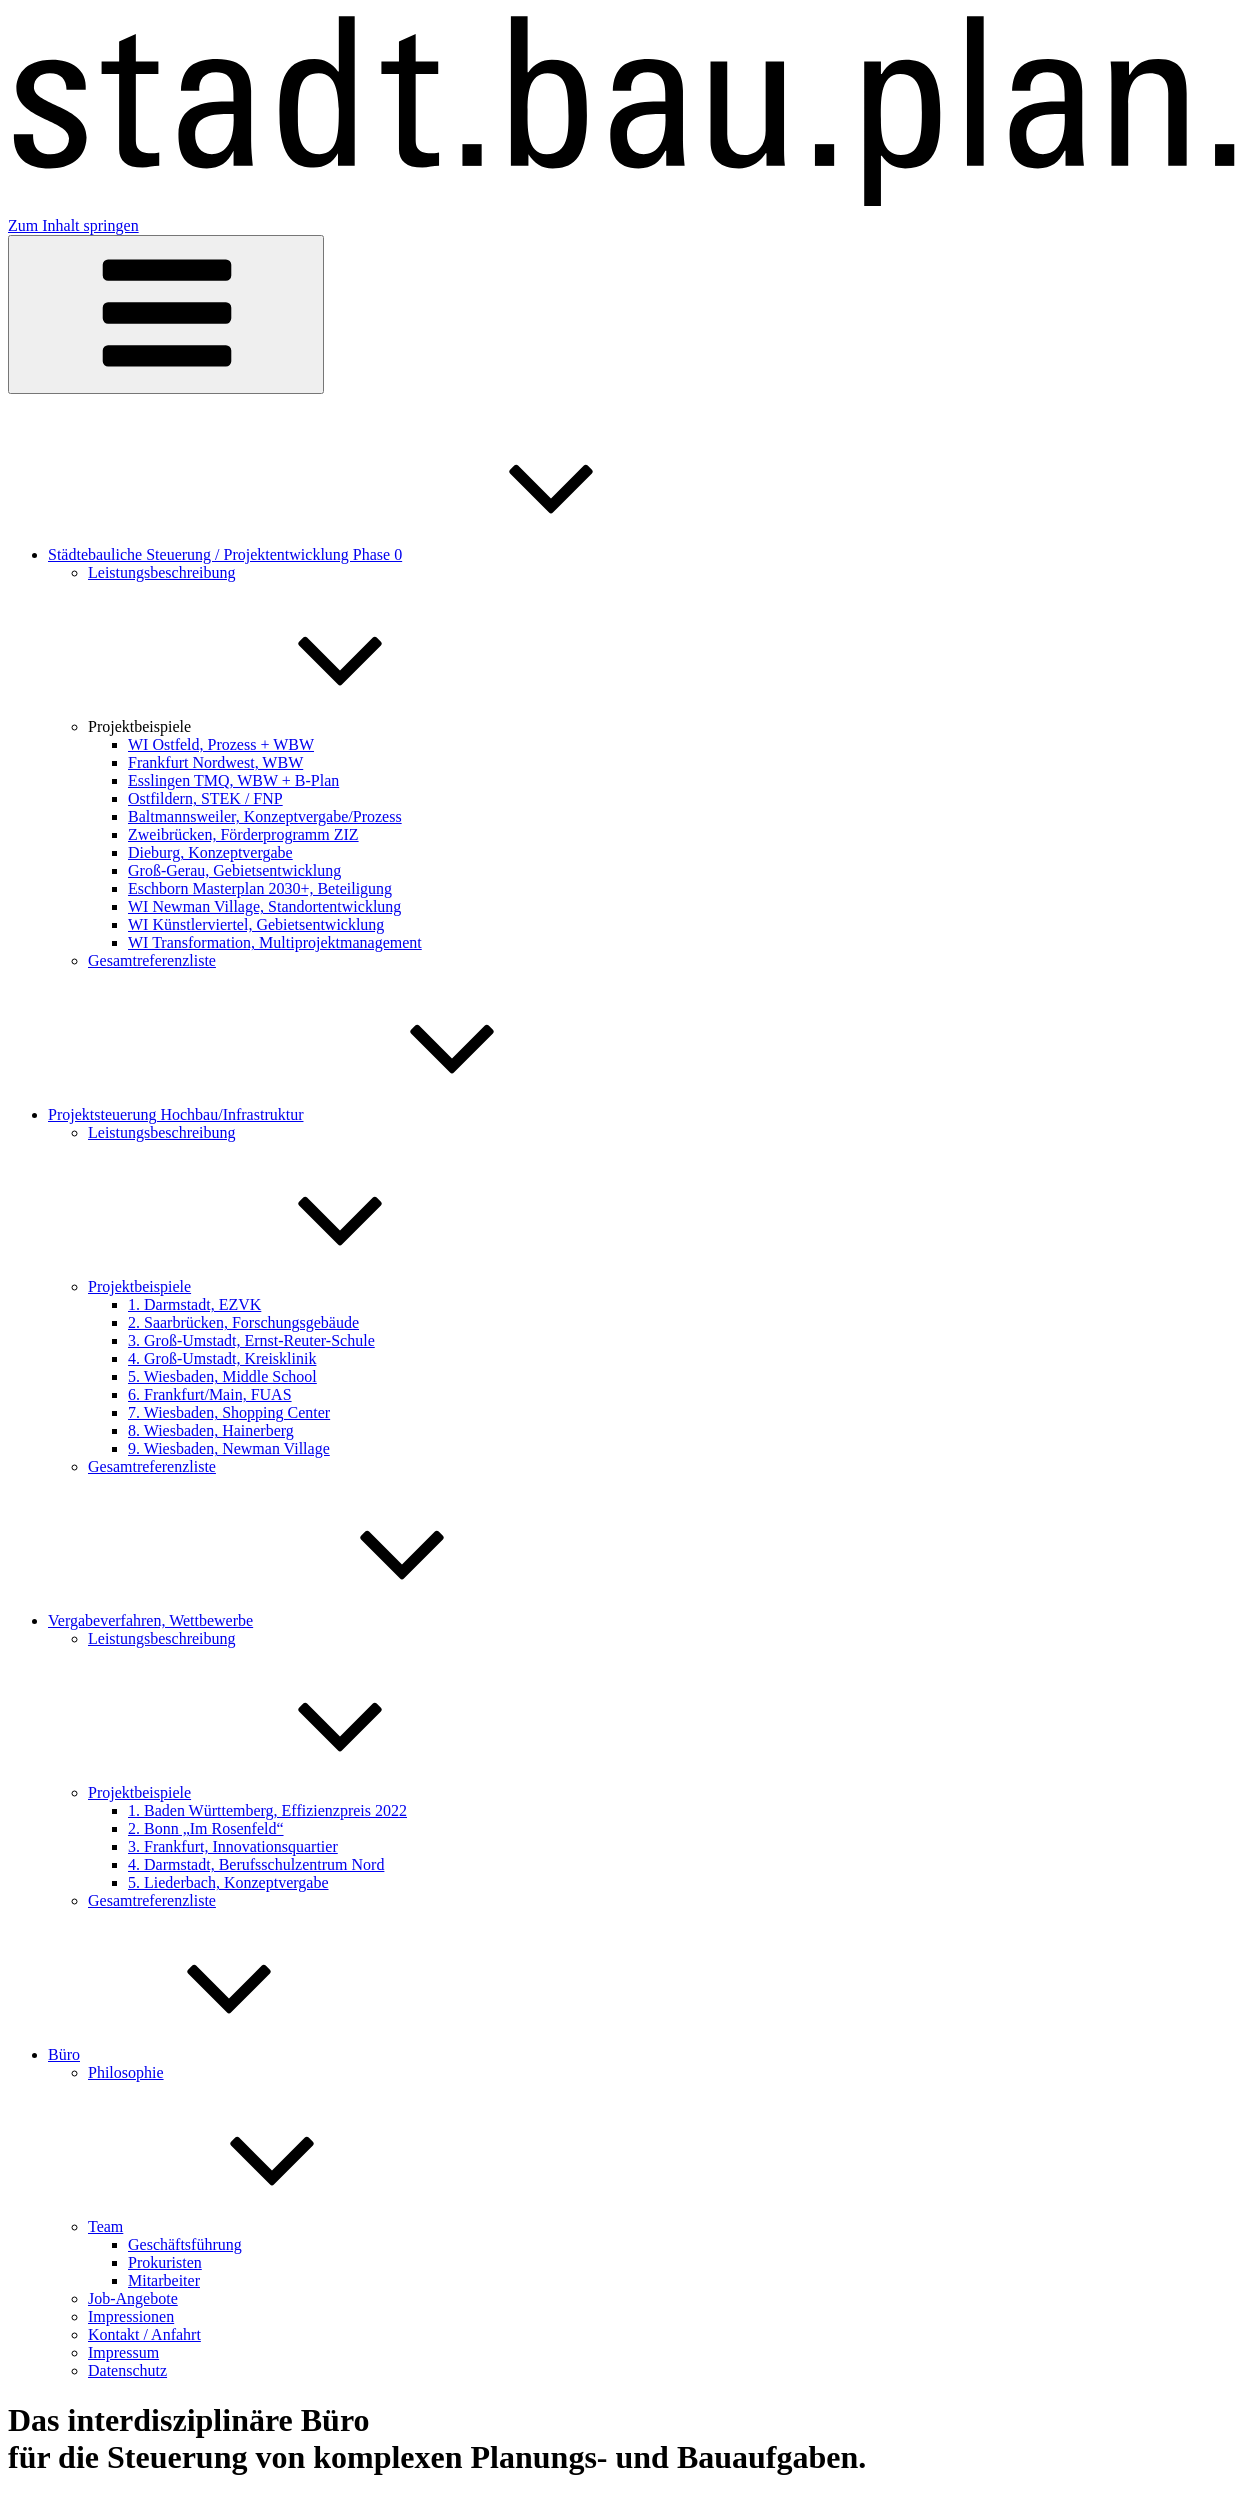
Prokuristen (165, 2262)
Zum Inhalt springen (73, 225)
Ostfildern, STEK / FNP (205, 798)
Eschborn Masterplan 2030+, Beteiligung (260, 888)
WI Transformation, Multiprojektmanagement (275, 942)
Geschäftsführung (185, 2244)
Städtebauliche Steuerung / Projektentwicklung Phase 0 (375, 554)
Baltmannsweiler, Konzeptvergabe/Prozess (265, 816)
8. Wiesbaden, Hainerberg (211, 1430)
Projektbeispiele (289, 726)
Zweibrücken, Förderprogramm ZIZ (243, 834)
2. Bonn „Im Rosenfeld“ (206, 1828)
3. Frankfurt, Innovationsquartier (233, 1846)
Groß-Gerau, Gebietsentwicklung (234, 870)
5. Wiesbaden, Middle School (222, 1376)
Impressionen (131, 2316)
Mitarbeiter (164, 2280)
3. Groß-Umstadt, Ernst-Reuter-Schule (251, 1340)
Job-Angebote (133, 2298)
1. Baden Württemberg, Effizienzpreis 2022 (267, 1810)
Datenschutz (127, 2370)
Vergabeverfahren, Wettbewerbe (300, 1620)
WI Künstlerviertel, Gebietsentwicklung (256, 924)
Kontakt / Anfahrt (144, 2334)
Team (255, 2226)
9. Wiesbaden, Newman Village (229, 1448)
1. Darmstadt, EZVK (194, 1304)
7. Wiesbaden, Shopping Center (229, 1412)
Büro (214, 2054)
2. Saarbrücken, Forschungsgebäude (243, 1322)
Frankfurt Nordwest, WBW (215, 762)
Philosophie (126, 2072)
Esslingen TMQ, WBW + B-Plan (233, 780)
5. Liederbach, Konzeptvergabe (228, 1882)
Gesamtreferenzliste (152, 960)
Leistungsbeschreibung (162, 572)
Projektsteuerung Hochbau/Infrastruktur (325, 1114)
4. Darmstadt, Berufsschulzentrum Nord (256, 1864)
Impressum (123, 2352)
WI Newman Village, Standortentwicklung (264, 906)
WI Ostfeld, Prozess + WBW (221, 744)
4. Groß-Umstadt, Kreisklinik (222, 1358)
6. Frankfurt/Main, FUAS (210, 1394)
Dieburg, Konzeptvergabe (210, 852)
